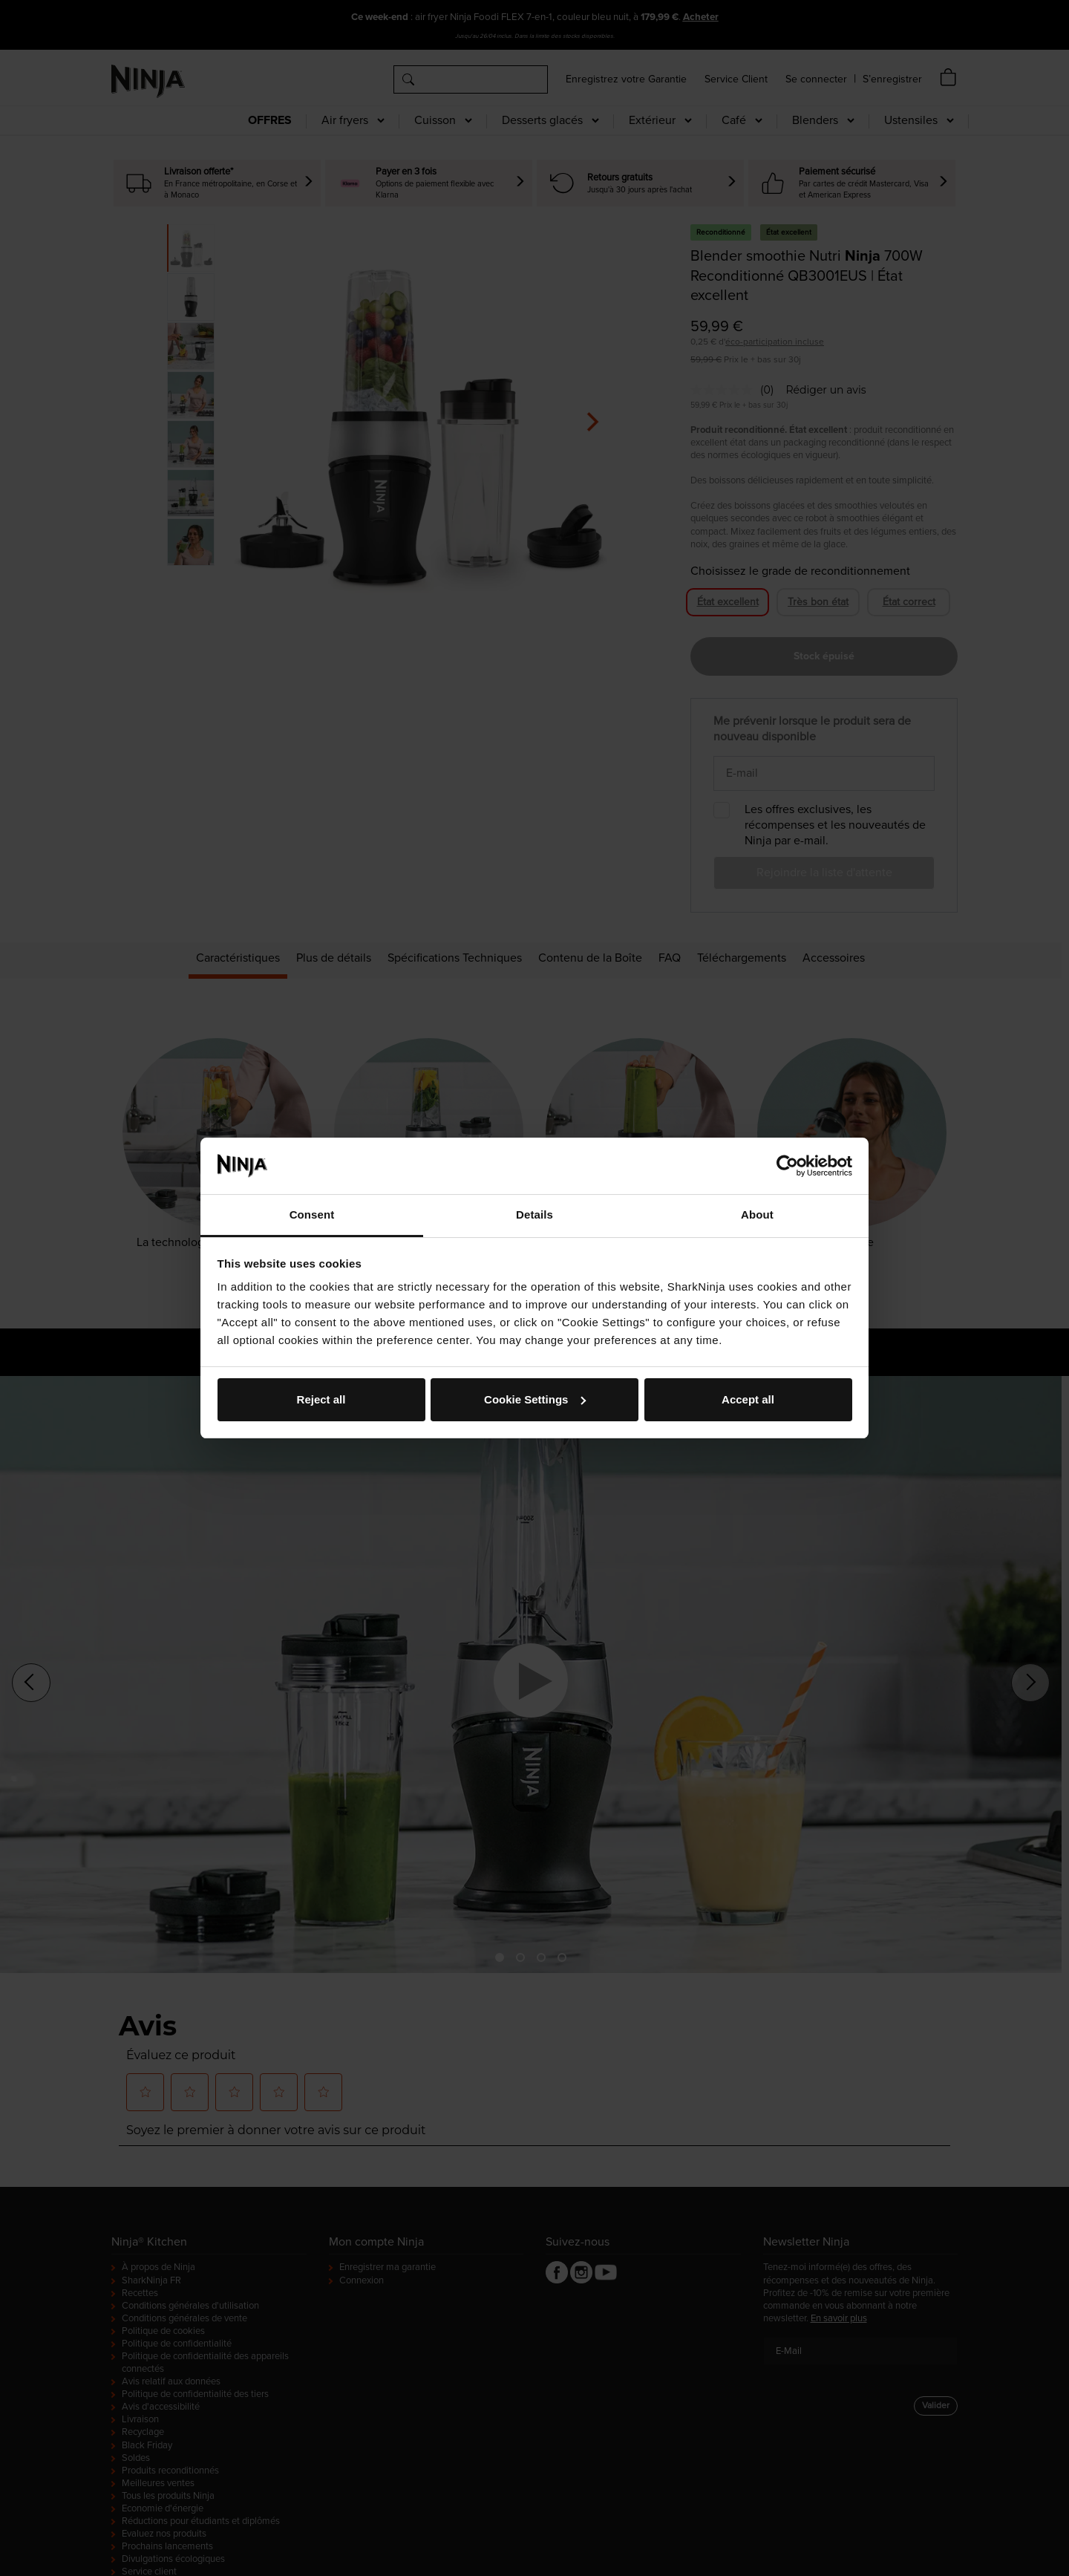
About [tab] (757, 1214)
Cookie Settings (535, 1399)
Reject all (321, 1399)
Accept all (748, 1399)
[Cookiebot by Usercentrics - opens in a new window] (787, 1166)
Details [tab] (534, 1214)
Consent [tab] (312, 1214)
